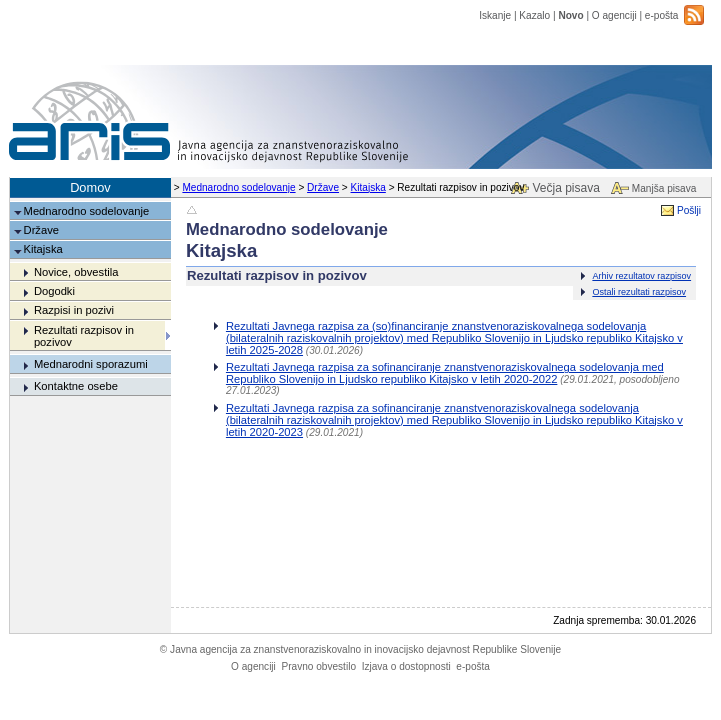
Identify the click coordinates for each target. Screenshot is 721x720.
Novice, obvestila (76, 272)
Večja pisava (565, 188)
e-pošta (662, 15)
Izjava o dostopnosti (406, 666)
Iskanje (495, 15)
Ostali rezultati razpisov (639, 292)
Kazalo (534, 15)
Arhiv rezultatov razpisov (641, 276)
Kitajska (368, 187)
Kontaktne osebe (76, 386)
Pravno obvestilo (318, 666)
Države (323, 187)
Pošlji (689, 210)
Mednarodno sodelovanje (238, 187)
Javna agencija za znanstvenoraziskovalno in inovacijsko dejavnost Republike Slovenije (360, 649)
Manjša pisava (664, 188)
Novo (570, 15)
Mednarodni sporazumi (91, 364)
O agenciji (614, 15)
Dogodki (54, 291)
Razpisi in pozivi (74, 310)
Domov (90, 187)
